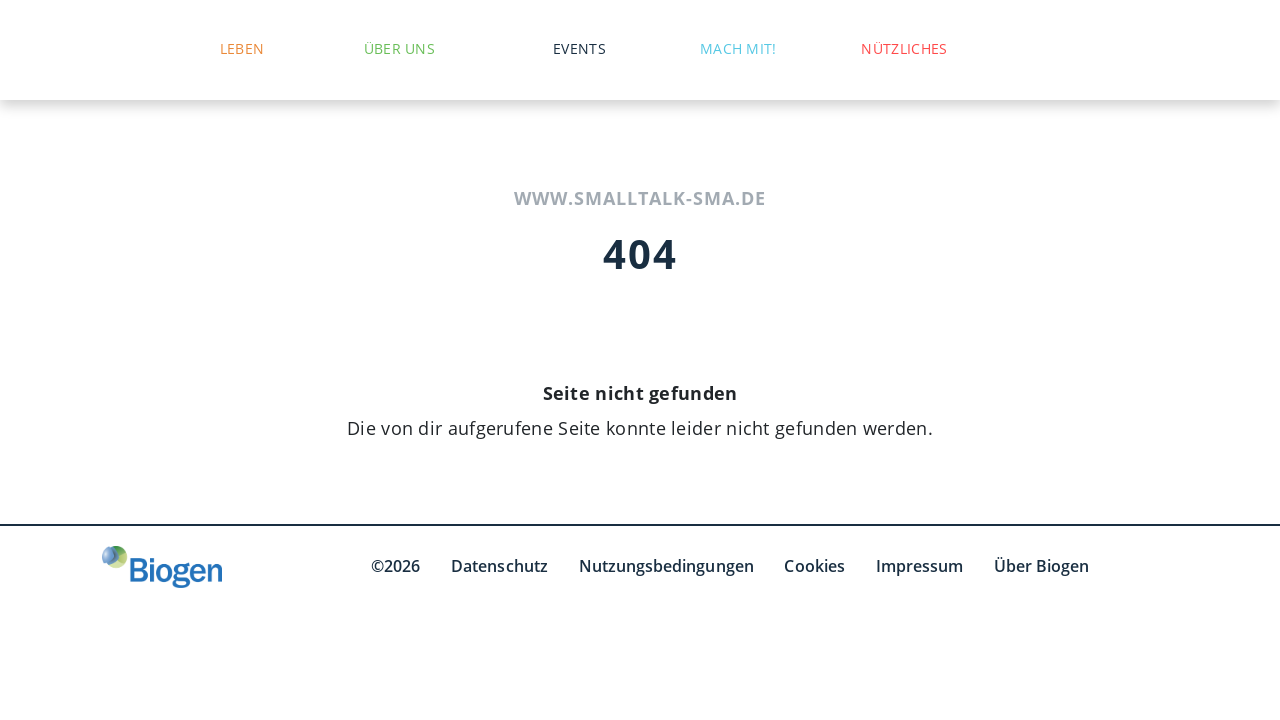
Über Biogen (1042, 566)
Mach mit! (738, 48)
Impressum (920, 566)
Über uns (399, 48)
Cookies (814, 566)
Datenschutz (499, 566)
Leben (242, 48)
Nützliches (904, 48)
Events (579, 48)
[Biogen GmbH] (162, 567)
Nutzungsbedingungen (666, 566)
